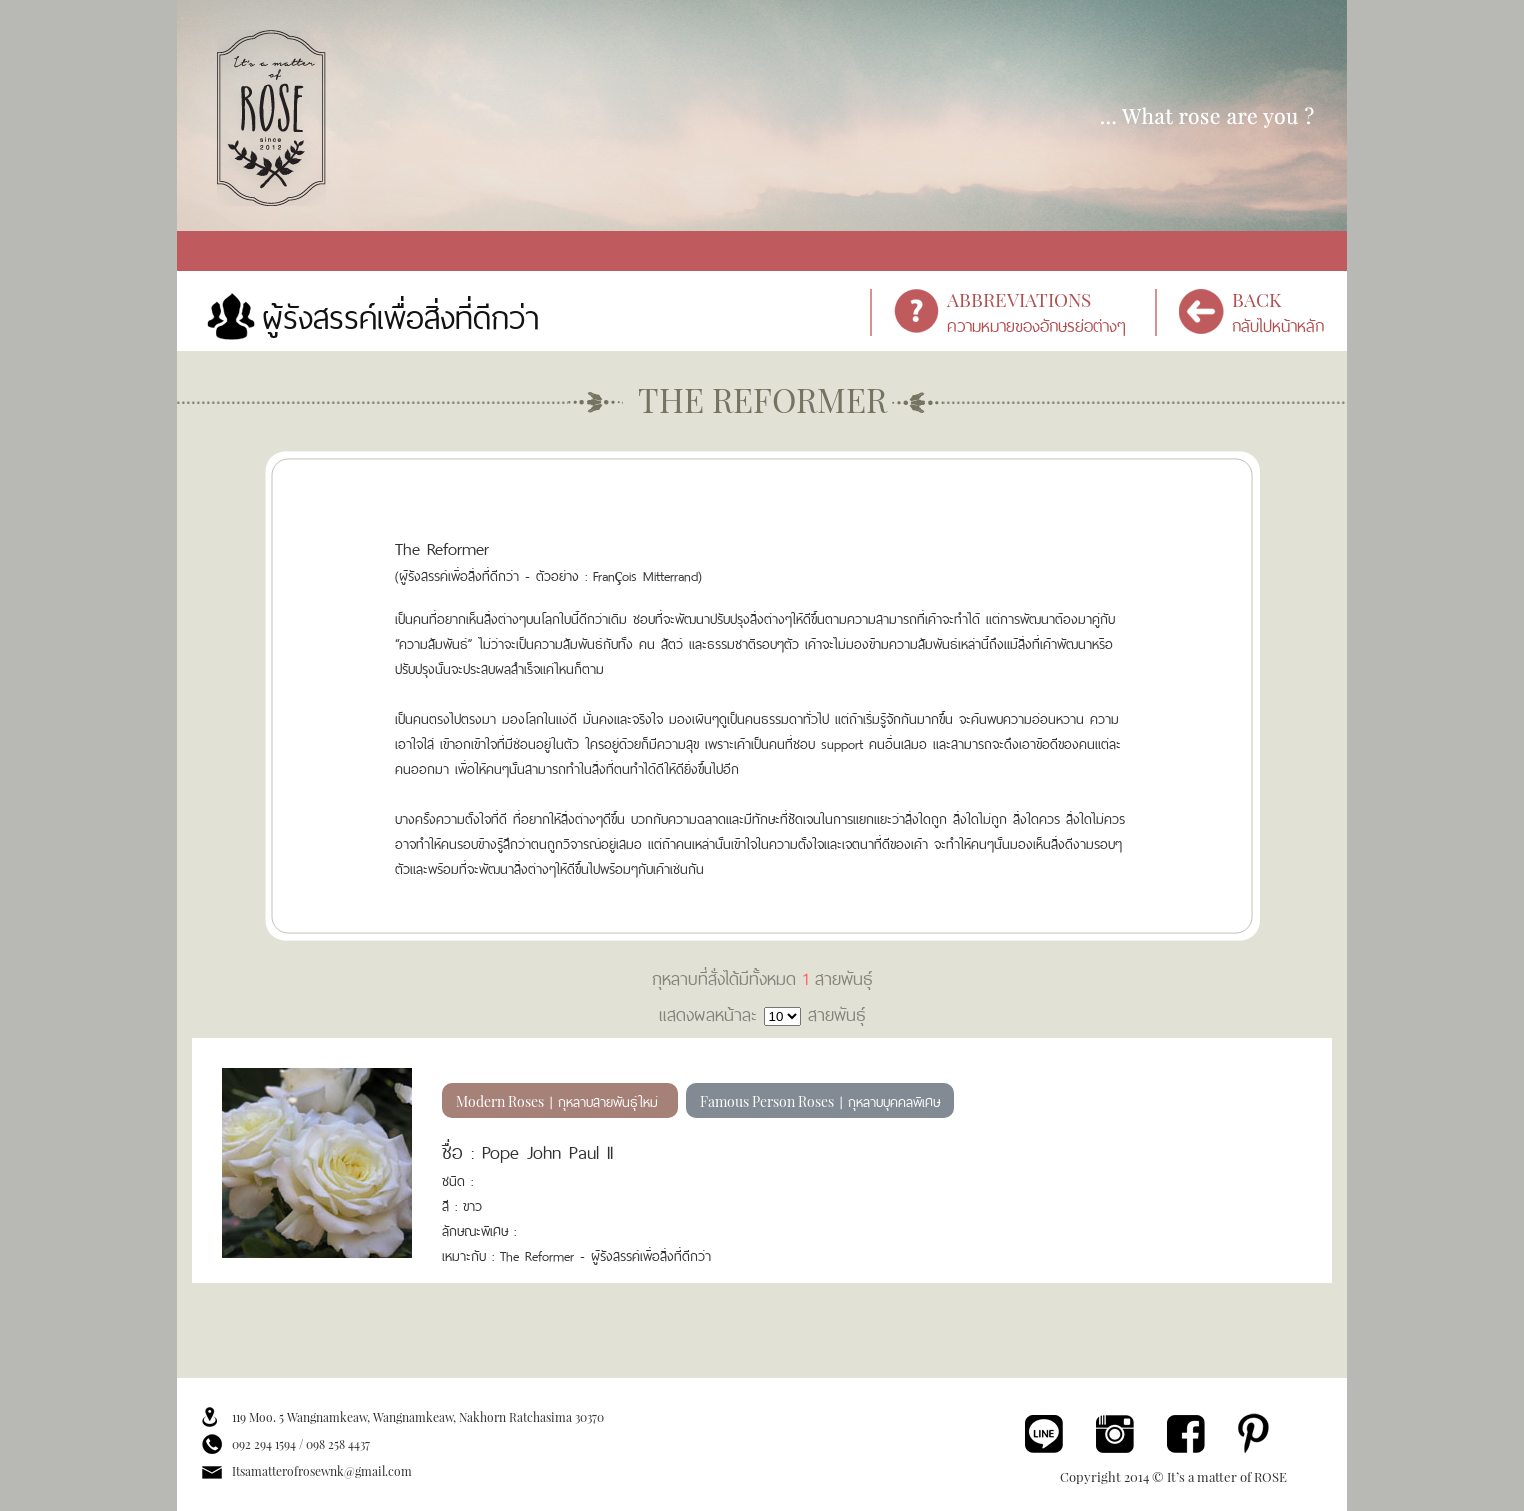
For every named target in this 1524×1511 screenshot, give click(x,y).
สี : (452, 1204)
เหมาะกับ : (471, 1254)
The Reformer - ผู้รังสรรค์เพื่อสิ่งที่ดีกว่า (605, 1254)
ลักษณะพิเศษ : (479, 1229)
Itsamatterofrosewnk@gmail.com (322, 1471)
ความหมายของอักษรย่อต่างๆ (1047, 312)
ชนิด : (457, 1179)
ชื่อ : (458, 1150)
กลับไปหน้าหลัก (1289, 312)
